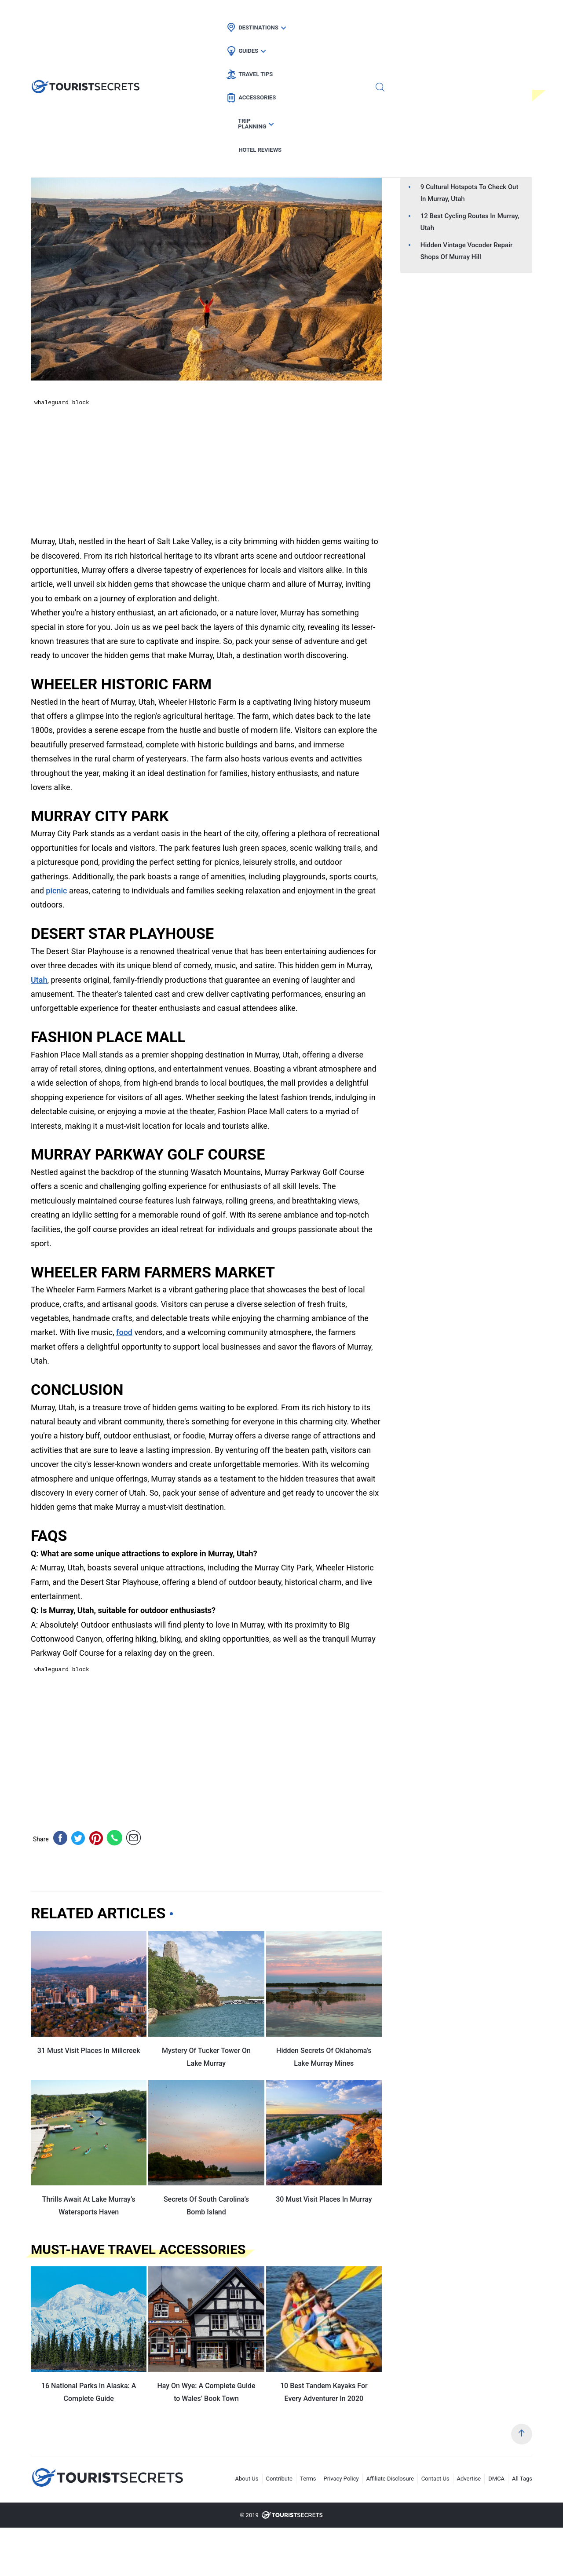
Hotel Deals (54, 136)
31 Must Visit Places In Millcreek (88, 2050)
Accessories (354, 15)
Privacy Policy (341, 2478)
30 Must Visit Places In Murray (324, 2199)
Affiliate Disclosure (390, 2478)
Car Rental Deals (163, 136)
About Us (247, 2478)
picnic (56, 890)
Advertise (469, 2478)
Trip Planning (416, 16)
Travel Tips (295, 15)
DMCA (496, 2478)
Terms (308, 2478)
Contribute (279, 2478)
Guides (245, 16)
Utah (210, 136)
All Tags (522, 2478)
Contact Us (435, 2478)
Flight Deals (104, 136)
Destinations (193, 16)
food (124, 1332)
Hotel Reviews (482, 15)
